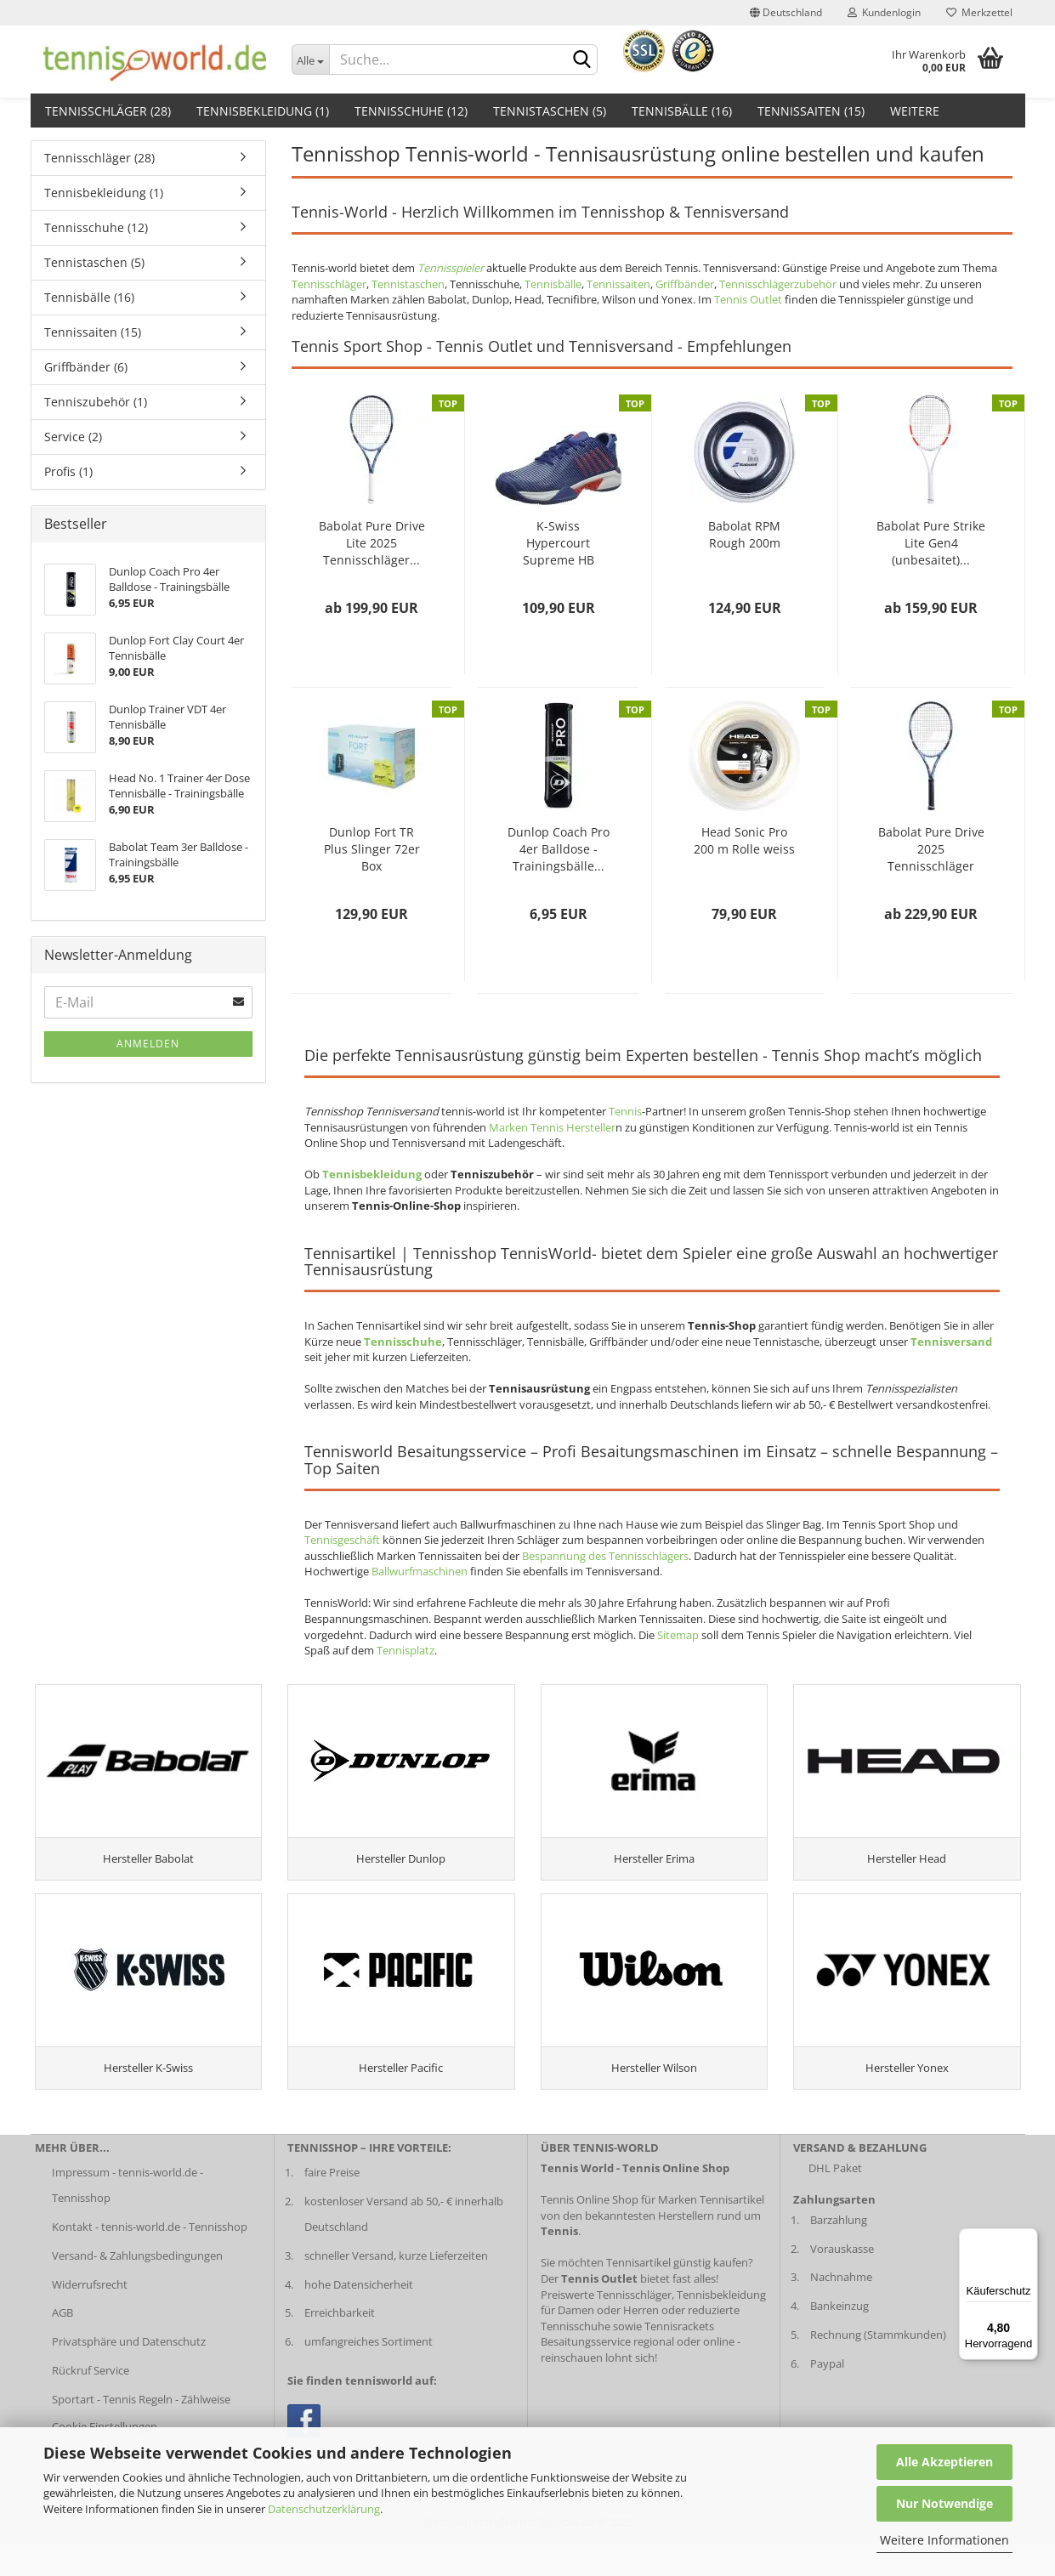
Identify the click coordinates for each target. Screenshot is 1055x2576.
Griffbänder (684, 284)
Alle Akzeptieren (944, 2462)
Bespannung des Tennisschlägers (605, 1555)
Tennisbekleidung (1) (262, 111)
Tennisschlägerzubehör (778, 284)
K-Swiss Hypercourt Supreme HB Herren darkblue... (558, 543)
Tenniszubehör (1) (95, 402)
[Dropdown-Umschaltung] (310, 59)
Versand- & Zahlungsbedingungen (137, 2287)
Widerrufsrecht (90, 2316)
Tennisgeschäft (342, 1539)
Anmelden (147, 1043)
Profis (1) (68, 471)
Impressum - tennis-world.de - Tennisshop (127, 2217)
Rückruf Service (90, 2402)
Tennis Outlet (748, 299)
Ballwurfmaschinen (420, 1571)
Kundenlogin (884, 12)
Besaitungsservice (586, 2373)
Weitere (914, 111)
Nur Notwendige (944, 2503)
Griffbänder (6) (86, 367)
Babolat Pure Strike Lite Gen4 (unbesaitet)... (930, 543)
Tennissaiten (618, 284)
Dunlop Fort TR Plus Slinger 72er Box (372, 849)
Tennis (625, 1111)
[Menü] (1028, 2238)
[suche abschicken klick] (581, 60)
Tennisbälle (553, 284)
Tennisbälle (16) (682, 111)
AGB (62, 2345)
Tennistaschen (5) (549, 111)
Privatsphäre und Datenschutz (129, 2373)
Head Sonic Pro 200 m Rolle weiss (744, 840)
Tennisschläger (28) (108, 111)
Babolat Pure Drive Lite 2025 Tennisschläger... (372, 543)
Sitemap (678, 1635)
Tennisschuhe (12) (411, 111)
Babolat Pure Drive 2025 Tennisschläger (931, 849)
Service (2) (73, 436)
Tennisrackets (679, 2358)
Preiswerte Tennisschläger (606, 2327)
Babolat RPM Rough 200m (744, 534)
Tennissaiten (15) (811, 111)
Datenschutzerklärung (324, 2508)
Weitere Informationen (944, 2540)
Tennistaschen (408, 284)
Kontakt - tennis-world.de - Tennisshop (149, 2259)
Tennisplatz (405, 1650)
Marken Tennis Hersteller (552, 1127)
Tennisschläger (329, 284)
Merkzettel (979, 12)
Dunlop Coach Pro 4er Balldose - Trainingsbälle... (559, 849)
